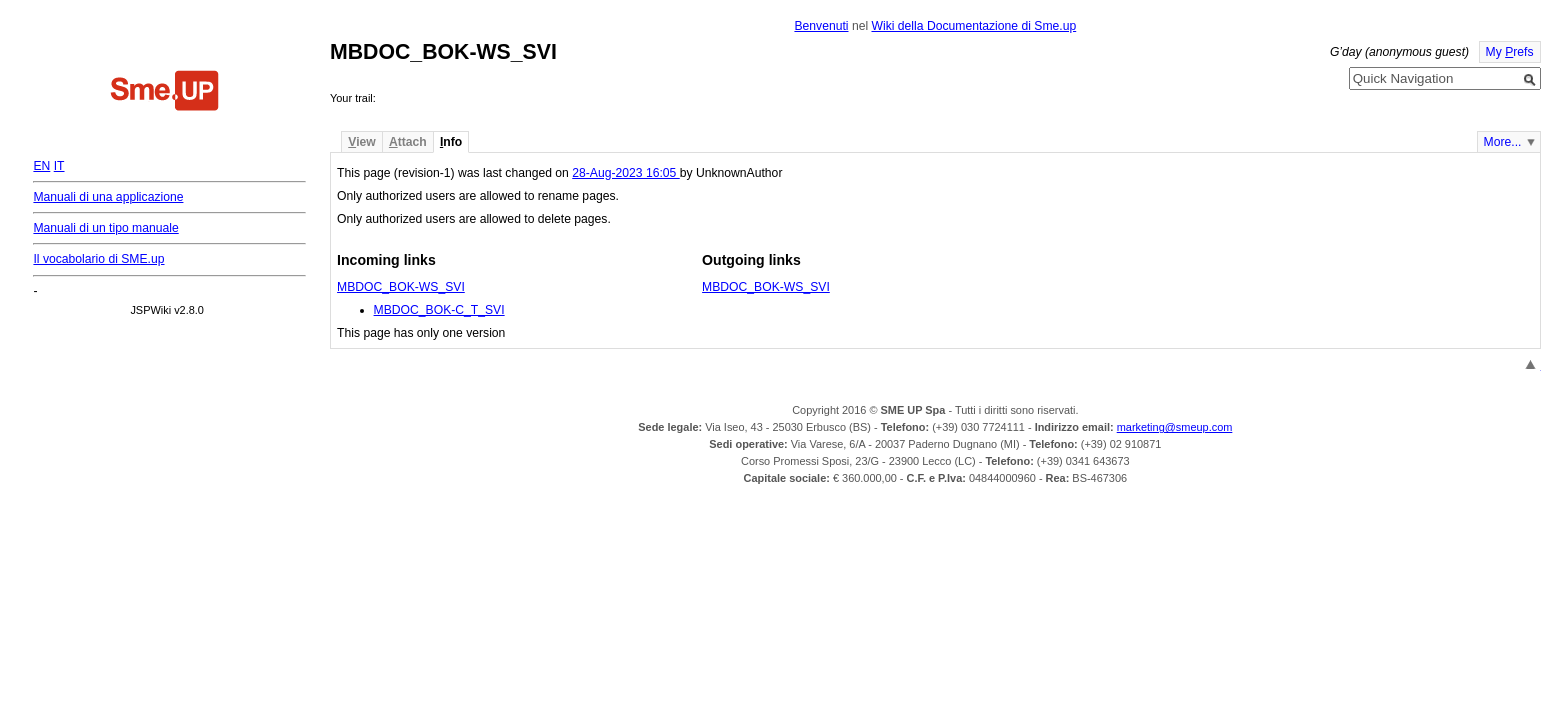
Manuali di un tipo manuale (105, 228)
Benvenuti (821, 26)
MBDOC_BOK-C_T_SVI (439, 310)
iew (361, 142)
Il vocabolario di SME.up (98, 259)
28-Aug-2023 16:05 (625, 173)
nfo (451, 142)
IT (59, 166)
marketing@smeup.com (1175, 427)
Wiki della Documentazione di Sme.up (973, 26)
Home (165, 93)
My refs (1510, 52)
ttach (408, 142)
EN (41, 166)
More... (1503, 142)
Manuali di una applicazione (108, 197)
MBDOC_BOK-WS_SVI (401, 287)
